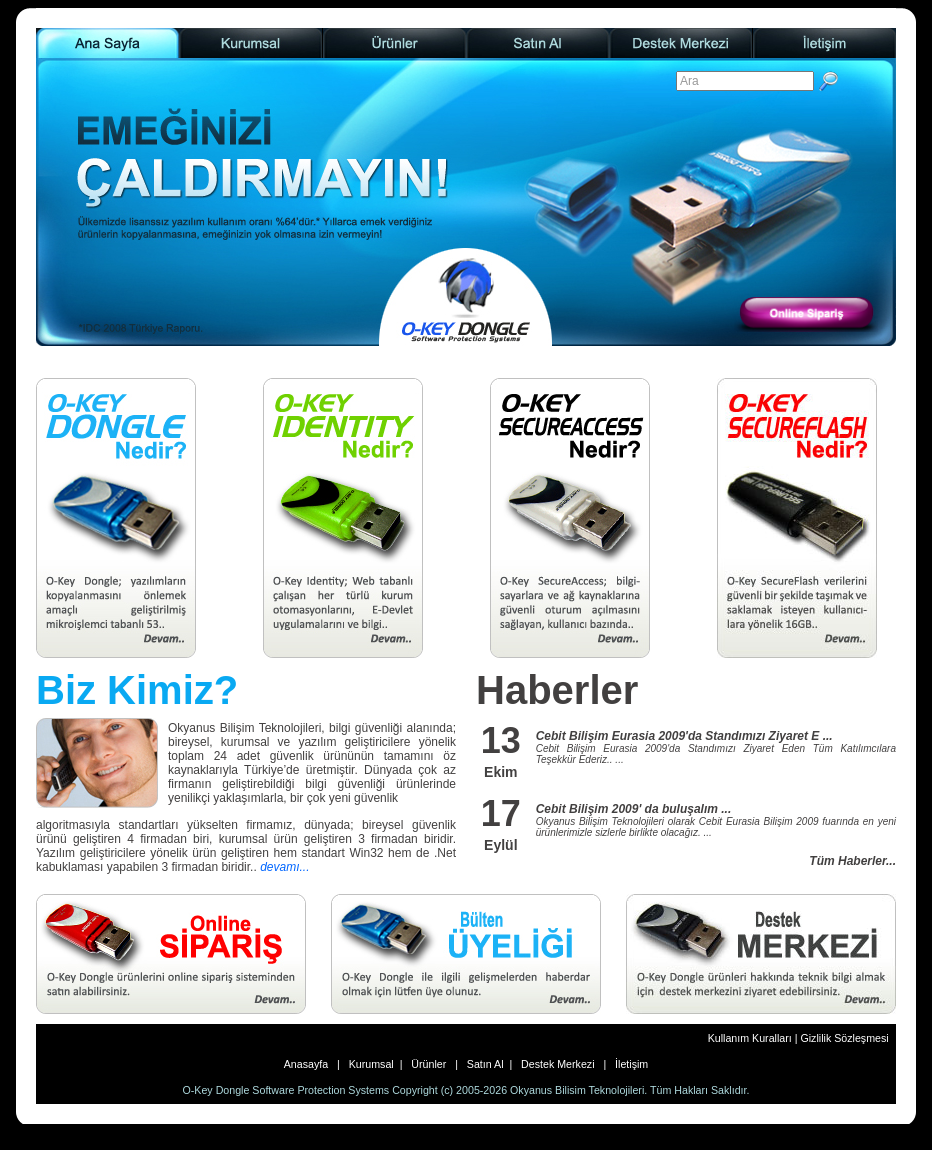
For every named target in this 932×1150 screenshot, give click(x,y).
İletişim (628, 1064)
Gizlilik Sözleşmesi (844, 1038)
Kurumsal (370, 1064)
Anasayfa (310, 1064)
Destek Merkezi (557, 1064)
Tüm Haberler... (852, 861)
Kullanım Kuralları (751, 1038)
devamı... (284, 867)
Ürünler (430, 1064)
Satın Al (485, 1064)
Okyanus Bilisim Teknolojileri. (578, 1090)
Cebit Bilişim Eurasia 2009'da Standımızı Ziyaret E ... (684, 736)
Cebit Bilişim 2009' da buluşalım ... (634, 809)
